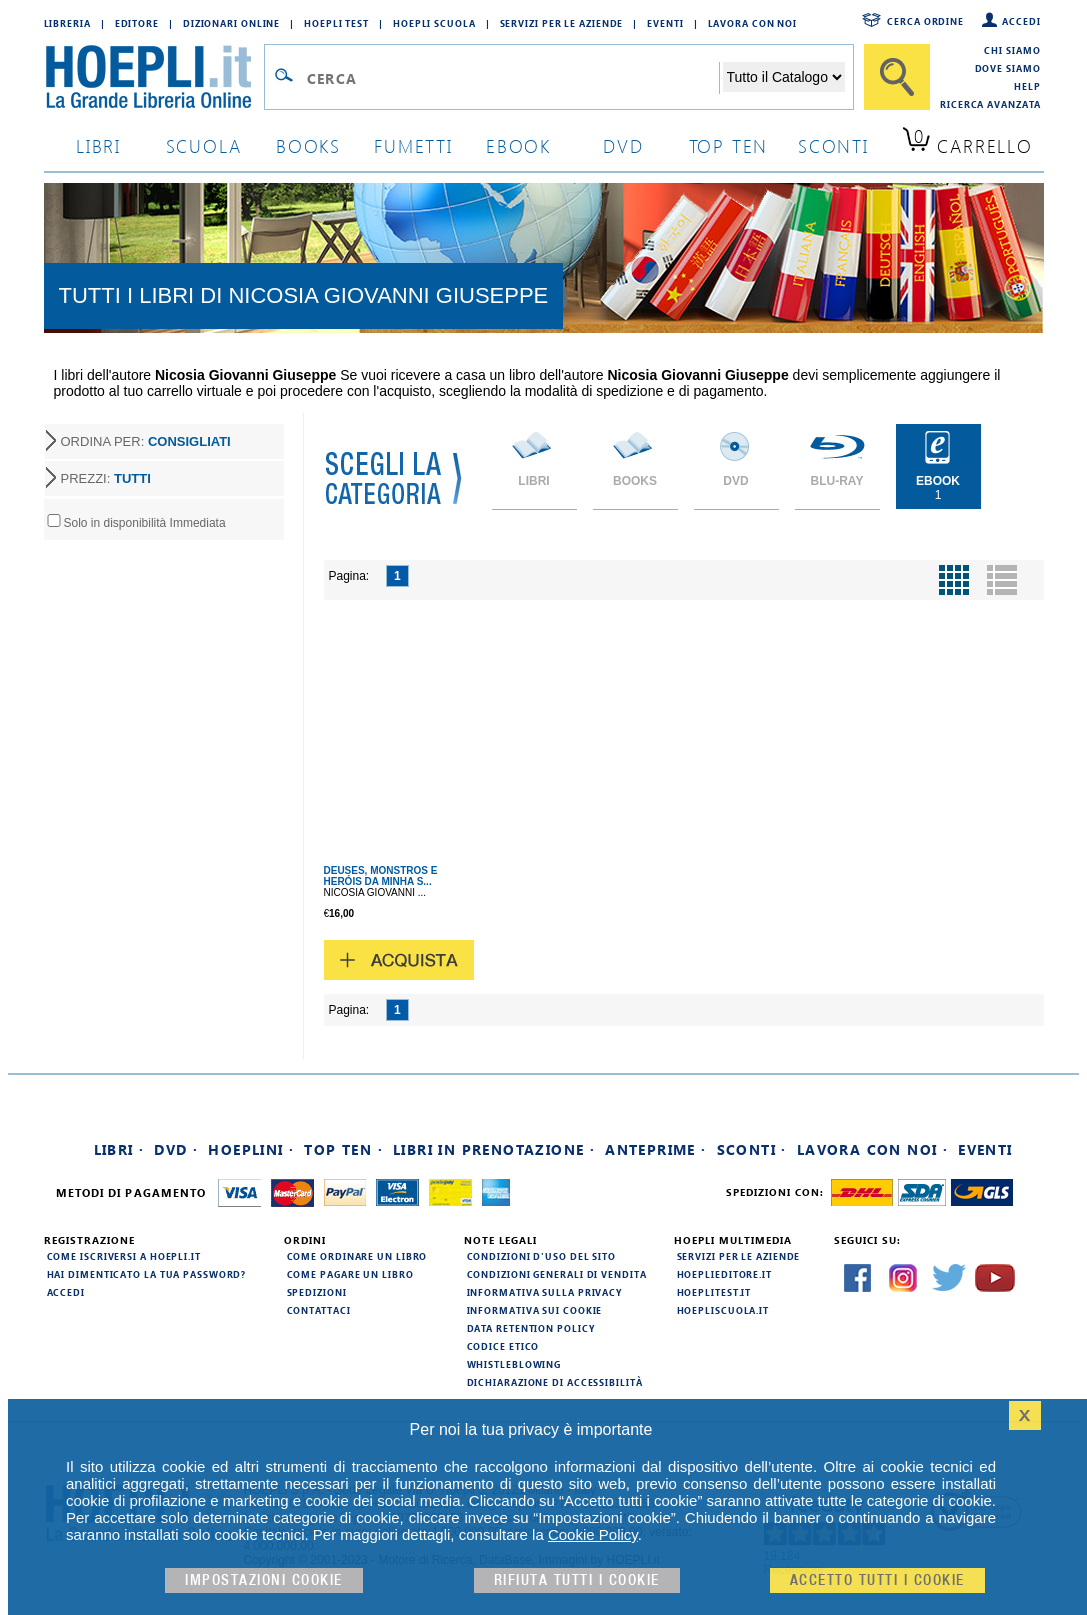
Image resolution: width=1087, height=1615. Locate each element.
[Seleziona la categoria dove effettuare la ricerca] (784, 77)
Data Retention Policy (531, 1328)
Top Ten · (343, 1149)
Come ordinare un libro (357, 1256)
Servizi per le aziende (562, 23)
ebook (518, 145)
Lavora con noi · (872, 1149)
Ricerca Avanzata (990, 104)
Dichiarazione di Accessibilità (555, 1382)
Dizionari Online (231, 23)
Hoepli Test (336, 23)
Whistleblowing (514, 1364)
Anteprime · (655, 1149)
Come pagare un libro (350, 1274)
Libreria (67, 23)
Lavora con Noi (753, 23)
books (308, 145)
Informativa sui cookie (535, 1310)
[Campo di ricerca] (512, 78)
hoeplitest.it (714, 1292)
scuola (204, 145)
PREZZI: (106, 478)
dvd (623, 145)
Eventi (665, 23)
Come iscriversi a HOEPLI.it (124, 1256)
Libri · (119, 1149)
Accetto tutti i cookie (877, 1580)
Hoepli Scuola (434, 23)
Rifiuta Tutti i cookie (577, 1580)
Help (1027, 86)
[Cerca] (897, 77)
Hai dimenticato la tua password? (147, 1274)
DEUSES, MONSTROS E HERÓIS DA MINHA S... (381, 876)
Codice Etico (503, 1346)
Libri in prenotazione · (494, 1149)
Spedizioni (317, 1292)
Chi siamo (1012, 50)
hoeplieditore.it (724, 1274)
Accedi (1021, 21)
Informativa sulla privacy (545, 1292)
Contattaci (319, 1310)
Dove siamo (1008, 68)
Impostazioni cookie (264, 1580)
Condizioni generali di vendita (557, 1274)
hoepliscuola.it (723, 1310)
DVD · (176, 1149)
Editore (137, 23)
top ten (729, 145)
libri (98, 145)
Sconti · (752, 1149)
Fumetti (413, 145)
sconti (833, 145)
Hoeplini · (251, 1149)
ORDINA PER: (146, 441)
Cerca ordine (925, 21)
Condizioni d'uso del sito (542, 1256)
